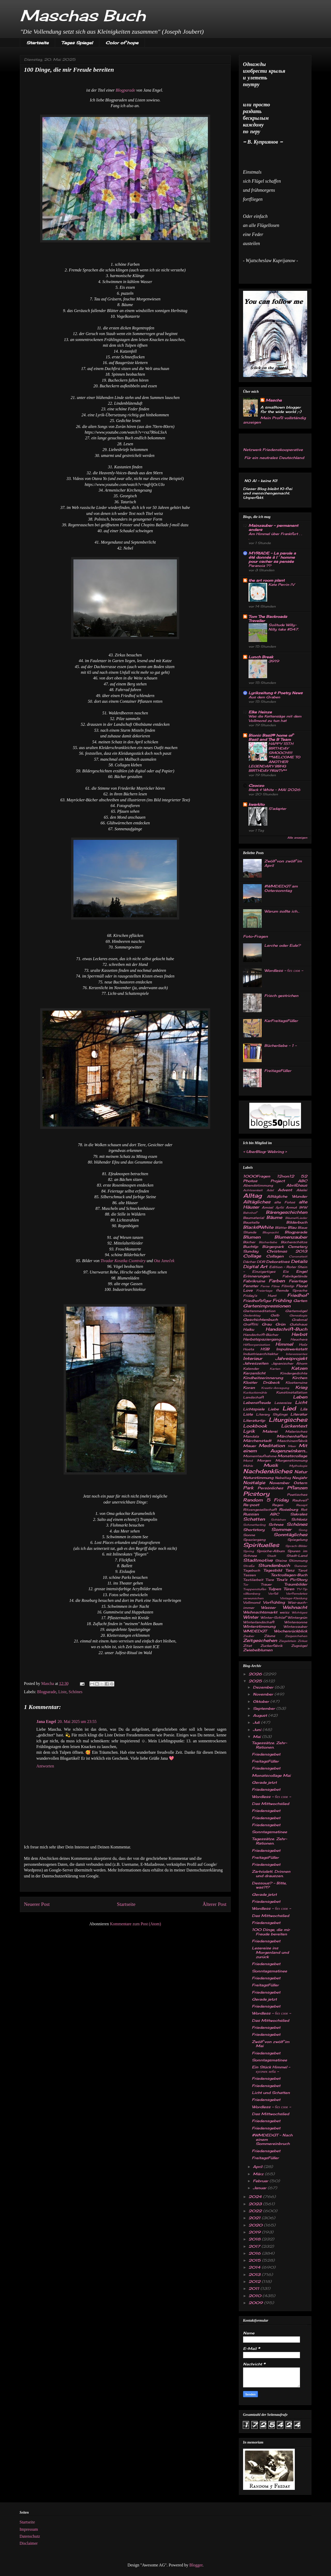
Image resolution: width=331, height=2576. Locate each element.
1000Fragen (256, 1176)
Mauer (249, 1446)
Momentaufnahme (259, 1456)
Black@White (258, 1227)
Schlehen (278, 1519)
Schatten (254, 1519)
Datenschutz (30, 2536)
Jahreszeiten (255, 1363)
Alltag (252, 1195)
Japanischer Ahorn (289, 1363)
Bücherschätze (294, 1242)
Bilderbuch (296, 1222)
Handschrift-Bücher (260, 1335)
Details (299, 1261)
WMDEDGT (255, 1631)
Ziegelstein (287, 1641)
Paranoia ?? (260, 566)
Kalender (251, 1369)
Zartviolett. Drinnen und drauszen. (271, 1873)
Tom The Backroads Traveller (268, 618)
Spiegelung (297, 1540)
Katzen (299, 1368)
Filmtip (287, 1286)
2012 (255, 2281)
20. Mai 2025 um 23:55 (77, 1721)
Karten (275, 1369)
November (279, 1483)
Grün (280, 1324)
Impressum (29, 2529)
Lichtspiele (254, 1409)
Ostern (300, 1483)
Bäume (274, 1217)
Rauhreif (299, 1500)
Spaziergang (254, 1540)
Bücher (249, 1242)
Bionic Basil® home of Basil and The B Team (271, 737)
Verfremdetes (296, 1593)
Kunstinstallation (291, 1392)
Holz (303, 1344)
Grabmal (299, 1320)
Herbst (299, 1334)
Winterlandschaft (258, 1622)
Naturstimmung (258, 1477)
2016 (255, 2253)
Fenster (250, 1286)
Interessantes (296, 1354)
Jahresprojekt (291, 1358)
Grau (267, 1324)
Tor (245, 1584)
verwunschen (253, 1598)
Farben (277, 1280)
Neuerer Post (37, 1904)
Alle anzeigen (297, 837)
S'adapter (277, 808)
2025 (256, 1681)
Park (248, 1487)
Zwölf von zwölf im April (283, 863)
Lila (303, 1409)
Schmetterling (254, 1525)
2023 (256, 2204)
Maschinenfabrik (292, 1441)
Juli (257, 1722)
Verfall (273, 1593)
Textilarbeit (253, 1580)
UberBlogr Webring (265, 1151)
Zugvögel (299, 1646)
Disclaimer (29, 2543)
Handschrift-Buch (286, 1329)
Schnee (275, 1524)
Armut (291, 1207)
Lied (289, 1408)
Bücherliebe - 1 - (280, 1045)
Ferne (264, 1286)
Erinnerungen (256, 1276)
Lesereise (282, 1403)
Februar (261, 2181)
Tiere (269, 1580)
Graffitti (250, 1324)
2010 (255, 2295)
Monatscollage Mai (271, 1775)
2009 (256, 2302)
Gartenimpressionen (266, 1305)
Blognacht (270, 1232)
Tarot (302, 1570)
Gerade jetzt (264, 1782)
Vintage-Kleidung (293, 1598)
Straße (248, 1566)
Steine (281, 1561)
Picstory (256, 1493)
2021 (255, 2218)
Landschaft (253, 1397)
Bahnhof (250, 1213)
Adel (270, 1190)
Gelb (274, 1315)
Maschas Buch (83, 15)
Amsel (267, 1207)
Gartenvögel (296, 1311)
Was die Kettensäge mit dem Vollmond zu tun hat (275, 718)
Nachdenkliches (267, 1471)
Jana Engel (46, 1721)
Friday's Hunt (260, 1296)
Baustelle (251, 1222)
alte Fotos (284, 1202)
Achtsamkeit (252, 1190)
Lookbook (255, 1425)
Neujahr (299, 1477)
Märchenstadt (257, 1440)
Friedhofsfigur (257, 1300)
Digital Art (255, 1266)
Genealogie (298, 1315)
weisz (284, 1612)
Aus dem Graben (264, 697)
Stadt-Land (296, 1556)
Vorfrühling (274, 1602)
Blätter (281, 1228)
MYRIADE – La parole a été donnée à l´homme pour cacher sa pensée (272, 557)
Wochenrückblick (290, 1631)
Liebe (273, 1409)
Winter (250, 1617)
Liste (62, 1692)
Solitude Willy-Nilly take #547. (283, 627)
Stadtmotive (258, 1560)
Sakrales (298, 1514)
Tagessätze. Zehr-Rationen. (269, 1745)
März (259, 2174)
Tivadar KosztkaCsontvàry (124, 1261)
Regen (277, 1505)
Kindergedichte (293, 1373)
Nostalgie (254, 1482)
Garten (300, 1300)
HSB (264, 1349)
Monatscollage (292, 1456)
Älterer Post (214, 1904)
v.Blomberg (251, 1593)
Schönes (75, 1692)
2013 (255, 2274)
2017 (255, 2246)
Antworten (45, 1766)
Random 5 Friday (266, 1499)
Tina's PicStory (291, 1579)
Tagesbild (272, 1570)
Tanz (290, 1570)
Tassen (249, 1575)
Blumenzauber (290, 1237)
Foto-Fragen (255, 936)
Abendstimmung (258, 1185)
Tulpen (274, 1589)
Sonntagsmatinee (269, 1832)
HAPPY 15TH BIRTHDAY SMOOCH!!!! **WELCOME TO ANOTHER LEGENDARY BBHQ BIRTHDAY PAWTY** (274, 757)
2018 (255, 2239)
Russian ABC (261, 1514)
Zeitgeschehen (260, 1640)
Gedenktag (251, 1315)
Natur (300, 1471)
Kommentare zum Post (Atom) (135, 1924)
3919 (273, 661)
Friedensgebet (266, 1754)
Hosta (248, 1349)
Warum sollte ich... (281, 911)
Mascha (274, 400)
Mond (248, 1460)
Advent (285, 1190)
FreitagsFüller (277, 1070)
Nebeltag (283, 1478)
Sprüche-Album (271, 1551)
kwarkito (257, 804)
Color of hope (122, 42)
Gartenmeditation (259, 1311)
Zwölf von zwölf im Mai (270, 2043)
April (258, 2166)
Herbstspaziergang (262, 1339)
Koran (249, 1387)
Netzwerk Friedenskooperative (273, 449)
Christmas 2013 (287, 1251)
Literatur (298, 1414)
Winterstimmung (259, 1626)
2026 (256, 1674)
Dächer (249, 1262)
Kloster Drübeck (261, 1382)
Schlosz (299, 1519)
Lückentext (294, 1425)
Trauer (266, 1584)
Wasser (268, 1607)
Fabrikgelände (294, 1276)
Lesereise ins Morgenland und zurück (270, 1952)
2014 (255, 2267)
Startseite (37, 42)
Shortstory (254, 1529)
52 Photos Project (275, 1178)
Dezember (264, 1687)
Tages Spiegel (77, 42)
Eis (286, 1272)
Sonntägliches (290, 1534)
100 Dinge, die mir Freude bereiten (271, 1931)
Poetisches (297, 1495)
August (260, 1715)
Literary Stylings (272, 1414)
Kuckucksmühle (255, 1392)
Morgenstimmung (291, 1460)
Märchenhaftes (292, 1436)
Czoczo (256, 785)
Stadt (271, 1556)
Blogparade (125, 90)
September (264, 1708)
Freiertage (264, 1290)
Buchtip (250, 1246)
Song (302, 1530)
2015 (255, 2260)
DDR (261, 1262)
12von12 (285, 1176)
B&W (303, 1207)
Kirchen (299, 1377)
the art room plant (266, 580)
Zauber (248, 1636)
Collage (252, 1256)
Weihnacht (295, 1607)
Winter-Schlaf (273, 1617)
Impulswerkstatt (291, 1349)
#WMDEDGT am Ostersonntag (281, 888)
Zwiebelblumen (258, 1650)
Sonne (249, 1535)
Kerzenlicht (254, 1373)
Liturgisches (288, 1419)
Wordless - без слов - (283, 970)
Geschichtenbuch (260, 1319)
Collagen (275, 1256)
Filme (275, 1286)
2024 (256, 2196)
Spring (248, 1551)
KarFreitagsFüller (281, 1020)
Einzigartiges (263, 1272)
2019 (255, 2232)
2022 (256, 2211)
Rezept (301, 1505)
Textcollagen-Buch (289, 1575)
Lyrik (249, 1431)
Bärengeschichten (286, 1212)
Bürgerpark (273, 1246)
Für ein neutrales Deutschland (273, 457)
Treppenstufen (254, 1589)
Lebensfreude (257, 1402)
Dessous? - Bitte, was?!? (269, 1885)
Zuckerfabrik (271, 1646)
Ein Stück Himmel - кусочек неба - (271, 2069)
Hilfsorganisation (256, 1344)
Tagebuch (251, 1570)
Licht (301, 1402)
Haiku (248, 1329)
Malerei (269, 1431)
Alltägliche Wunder (287, 1196)
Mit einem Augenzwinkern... (275, 1448)
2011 (254, 2288)
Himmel (284, 1344)
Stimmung (298, 1561)
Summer (300, 1566)
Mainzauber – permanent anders (273, 527)
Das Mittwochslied (270, 1803)
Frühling (282, 1300)
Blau (292, 1227)
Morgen (264, 1460)
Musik (271, 1465)
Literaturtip (254, 1420)
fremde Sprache (291, 1290)
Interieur (252, 1358)
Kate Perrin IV (281, 584)
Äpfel (279, 1207)
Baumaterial (253, 1218)
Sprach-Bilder (296, 1546)
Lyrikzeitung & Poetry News (276, 693)
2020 (256, 2225)
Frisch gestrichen (281, 995)
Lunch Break (261, 657)
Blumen (251, 1237)
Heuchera (298, 1339)
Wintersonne (295, 1622)
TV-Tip (302, 1589)
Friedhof (297, 1295)
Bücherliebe (268, 1242)
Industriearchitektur (260, 1354)
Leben (300, 1397)
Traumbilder (295, 1584)
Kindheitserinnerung (263, 1377)
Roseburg (288, 1509)
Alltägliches (256, 1201)
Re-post (251, 1504)
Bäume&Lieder (296, 1218)
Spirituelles (261, 1544)
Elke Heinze (260, 712)
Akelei (301, 1190)
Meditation (272, 1445)
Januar (260, 2188)
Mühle (248, 1466)
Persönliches (270, 1488)
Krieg (301, 1387)
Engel (301, 1271)
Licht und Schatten (271, 2092)
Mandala (251, 1436)
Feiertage (298, 1281)
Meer (292, 1446)
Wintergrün (297, 1617)
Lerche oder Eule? (282, 945)
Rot (304, 1510)
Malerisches (296, 1431)
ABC (302, 1181)
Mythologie (298, 1466)
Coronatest (298, 1256)
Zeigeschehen (296, 1636)
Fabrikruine (254, 1281)
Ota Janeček (164, 1261)
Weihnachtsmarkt (260, 1612)
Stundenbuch (274, 1565)
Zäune (269, 1636)
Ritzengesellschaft (260, 1510)
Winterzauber (295, 1626)
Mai (257, 1736)
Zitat (247, 1646)
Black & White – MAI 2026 (274, 790)
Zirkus (302, 1641)
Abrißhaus (296, 1185)
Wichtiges (299, 1612)
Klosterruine (296, 1383)
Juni (257, 1729)
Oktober (261, 1701)
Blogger (195, 2565)
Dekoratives (278, 1261)
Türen (288, 1589)
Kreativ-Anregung (275, 1388)
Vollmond (251, 1602)
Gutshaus (298, 1324)
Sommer (281, 1529)
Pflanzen (297, 1487)
